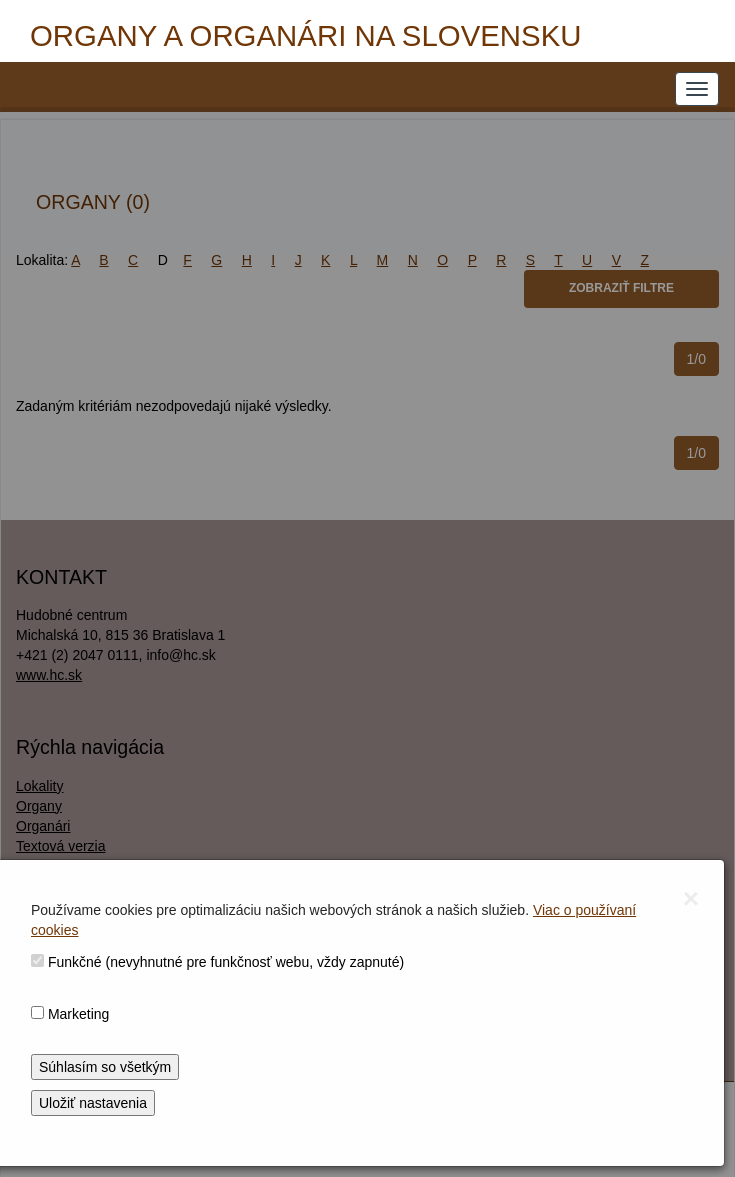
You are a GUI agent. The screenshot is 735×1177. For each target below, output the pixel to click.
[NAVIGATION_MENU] (697, 89)
